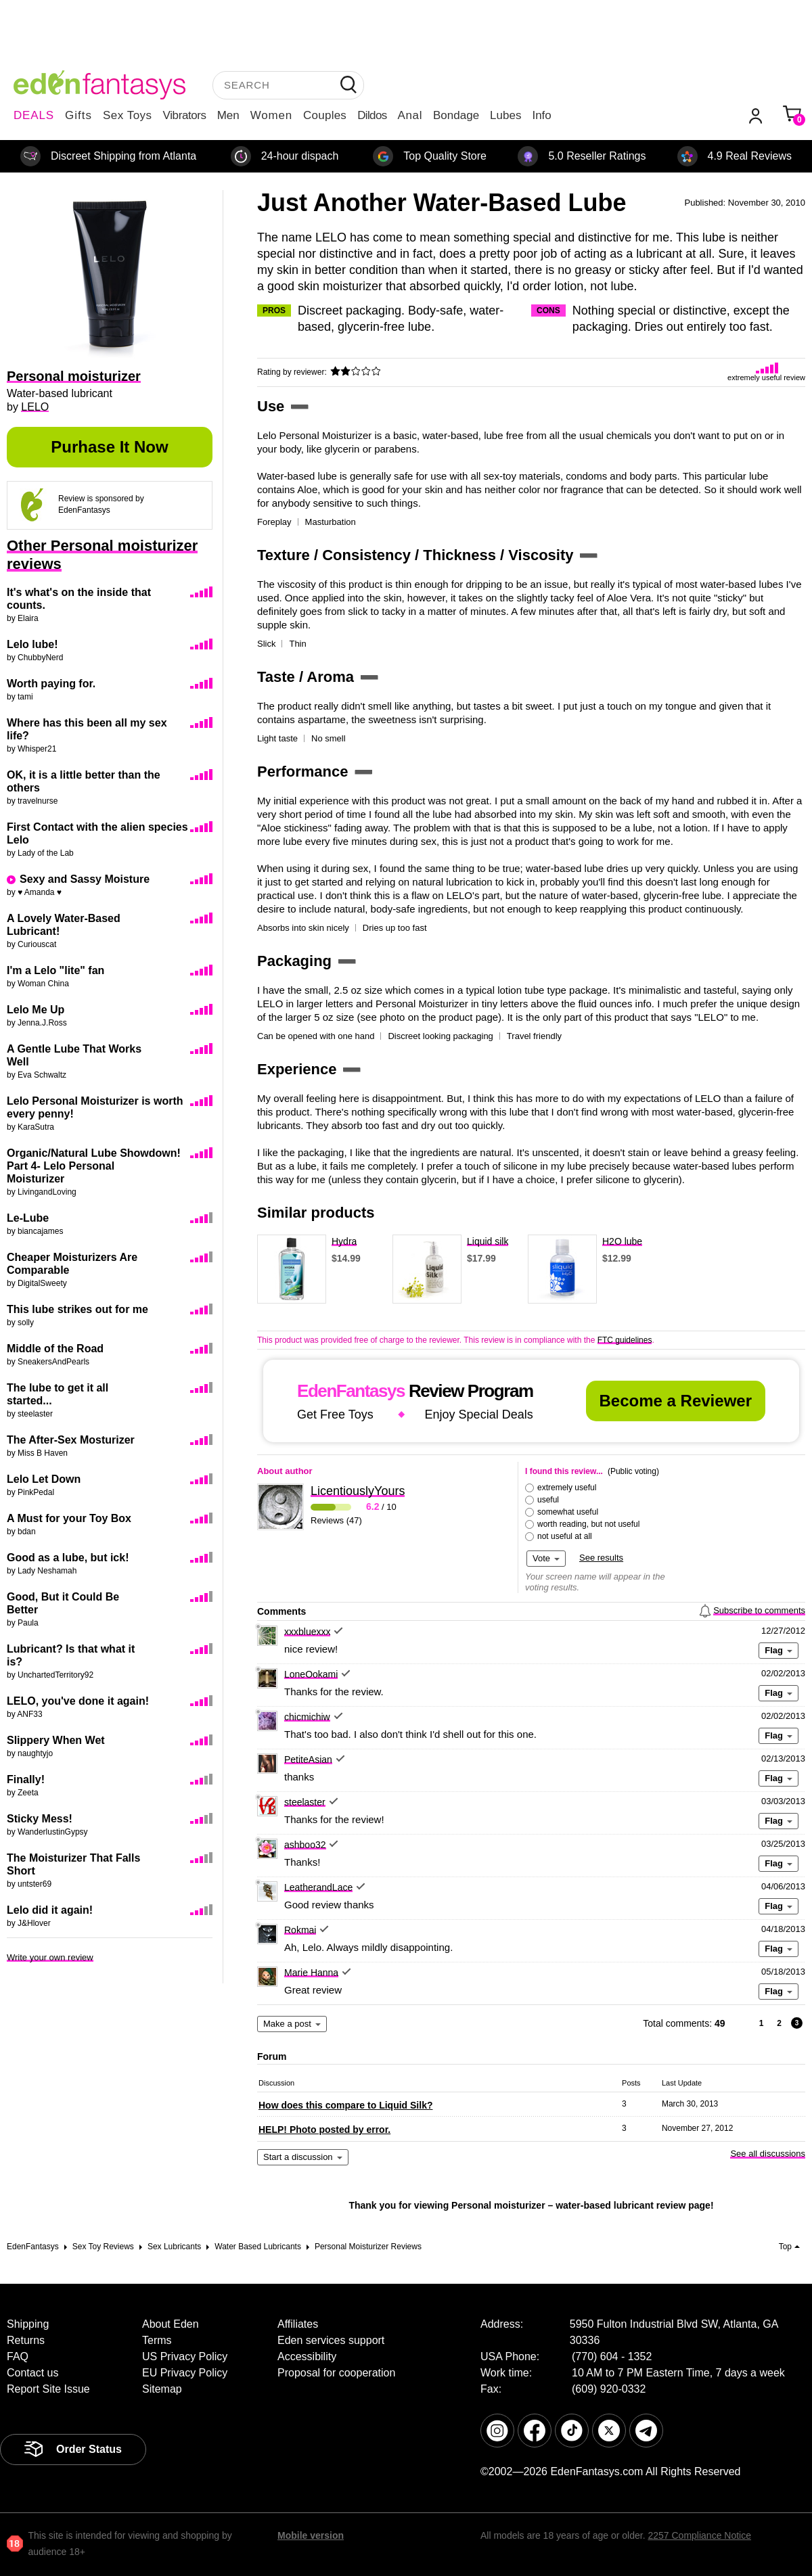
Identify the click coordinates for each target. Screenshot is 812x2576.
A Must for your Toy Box (69, 1518)
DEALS (34, 115)
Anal (410, 115)
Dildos (371, 115)
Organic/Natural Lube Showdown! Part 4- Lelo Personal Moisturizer (94, 1165)
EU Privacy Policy (184, 2372)
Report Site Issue (48, 2389)
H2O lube (622, 1241)
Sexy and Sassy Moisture (85, 879)
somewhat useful (567, 1512)
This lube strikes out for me (77, 1309)
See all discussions (767, 2153)
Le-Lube (28, 1218)
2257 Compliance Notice (699, 2535)
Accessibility (306, 2356)
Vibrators (184, 115)
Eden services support (330, 2340)
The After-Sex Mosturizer (71, 1440)
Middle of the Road (55, 1348)
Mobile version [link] (310, 2535)
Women (271, 115)
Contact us (32, 2372)
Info (541, 115)
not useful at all (564, 1536)
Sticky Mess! (39, 1818)
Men (228, 115)
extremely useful (566, 1487)
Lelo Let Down (44, 1479)
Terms (157, 2340)
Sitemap (162, 2389)
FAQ (17, 2356)
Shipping (28, 2324)
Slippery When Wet (56, 1740)
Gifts (78, 115)
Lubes (505, 115)
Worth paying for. (51, 683)
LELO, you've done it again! (78, 1701)
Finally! (26, 1779)
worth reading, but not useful (588, 1524)
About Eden (170, 2324)
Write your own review (50, 1957)
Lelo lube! (32, 644)
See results (601, 1557)
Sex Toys (127, 115)
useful (548, 1499)
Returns (26, 2340)
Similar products (316, 1213)
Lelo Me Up (35, 1009)
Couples (324, 115)
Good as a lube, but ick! (68, 1557)
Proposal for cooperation (336, 2372)
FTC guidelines (624, 1340)
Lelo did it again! (50, 1910)
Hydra (344, 1241)
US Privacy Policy (184, 2356)
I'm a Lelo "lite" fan (55, 970)
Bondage (456, 115)
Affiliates (297, 2324)
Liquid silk (487, 1241)
